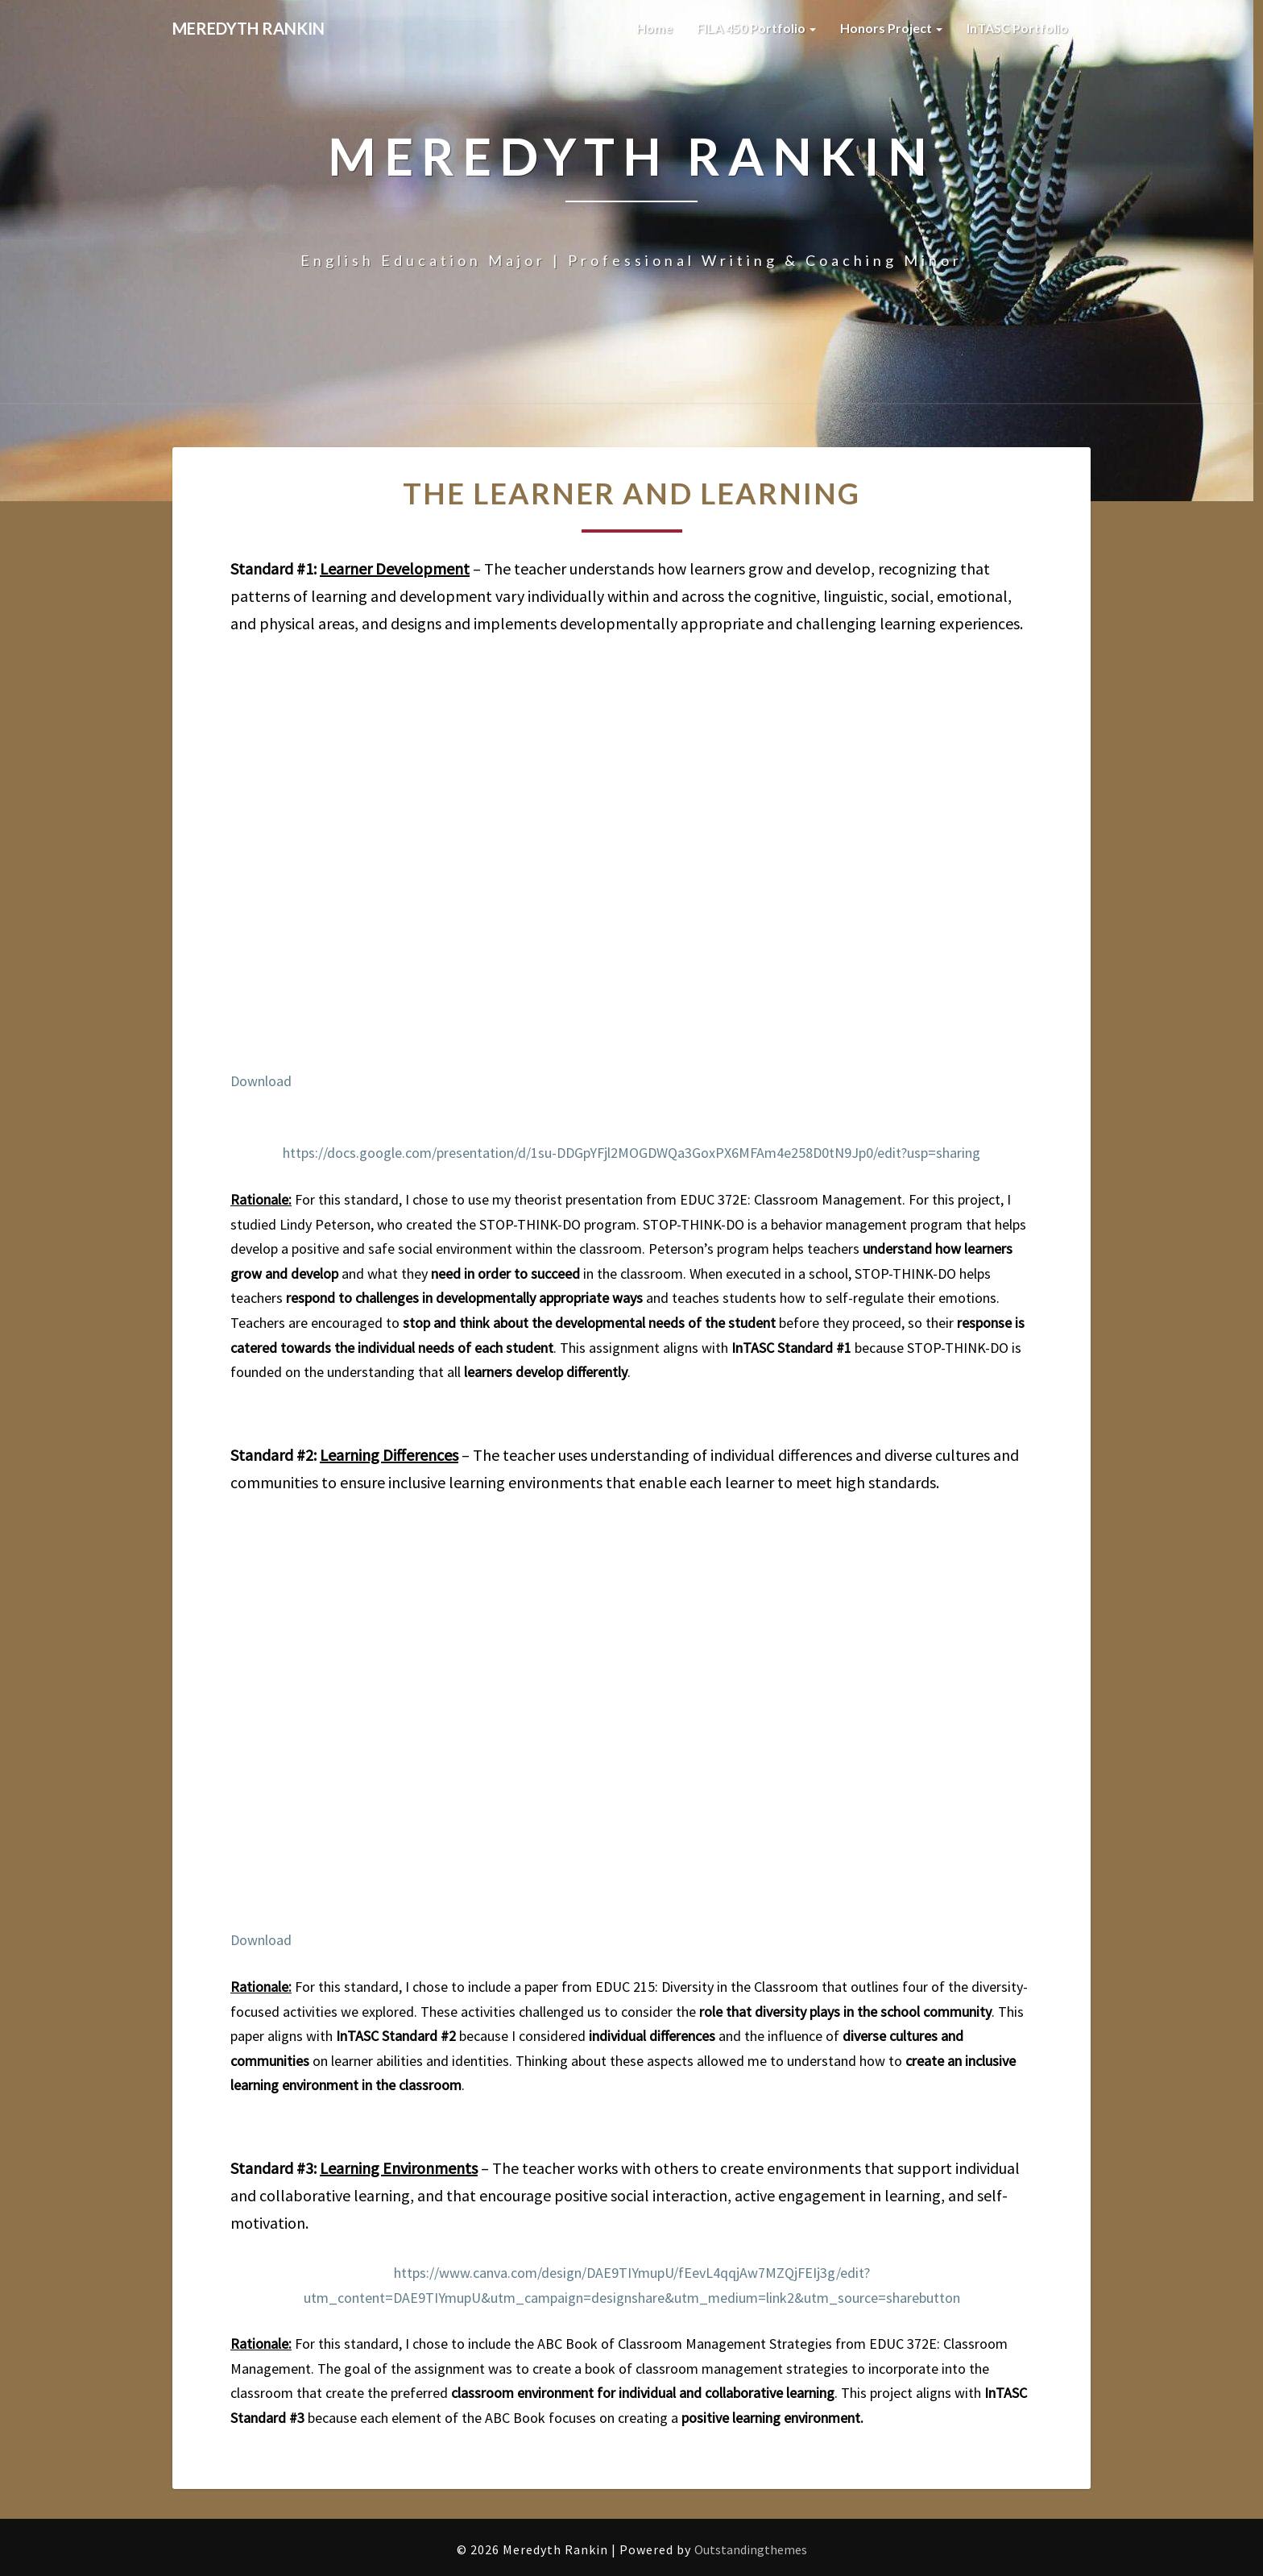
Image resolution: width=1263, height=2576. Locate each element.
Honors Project (891, 27)
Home (654, 27)
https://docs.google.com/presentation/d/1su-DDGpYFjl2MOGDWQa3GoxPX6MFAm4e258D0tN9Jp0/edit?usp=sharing (631, 1152)
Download (261, 1081)
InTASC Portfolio (1023, 27)
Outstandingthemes (750, 2549)
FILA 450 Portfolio (756, 27)
